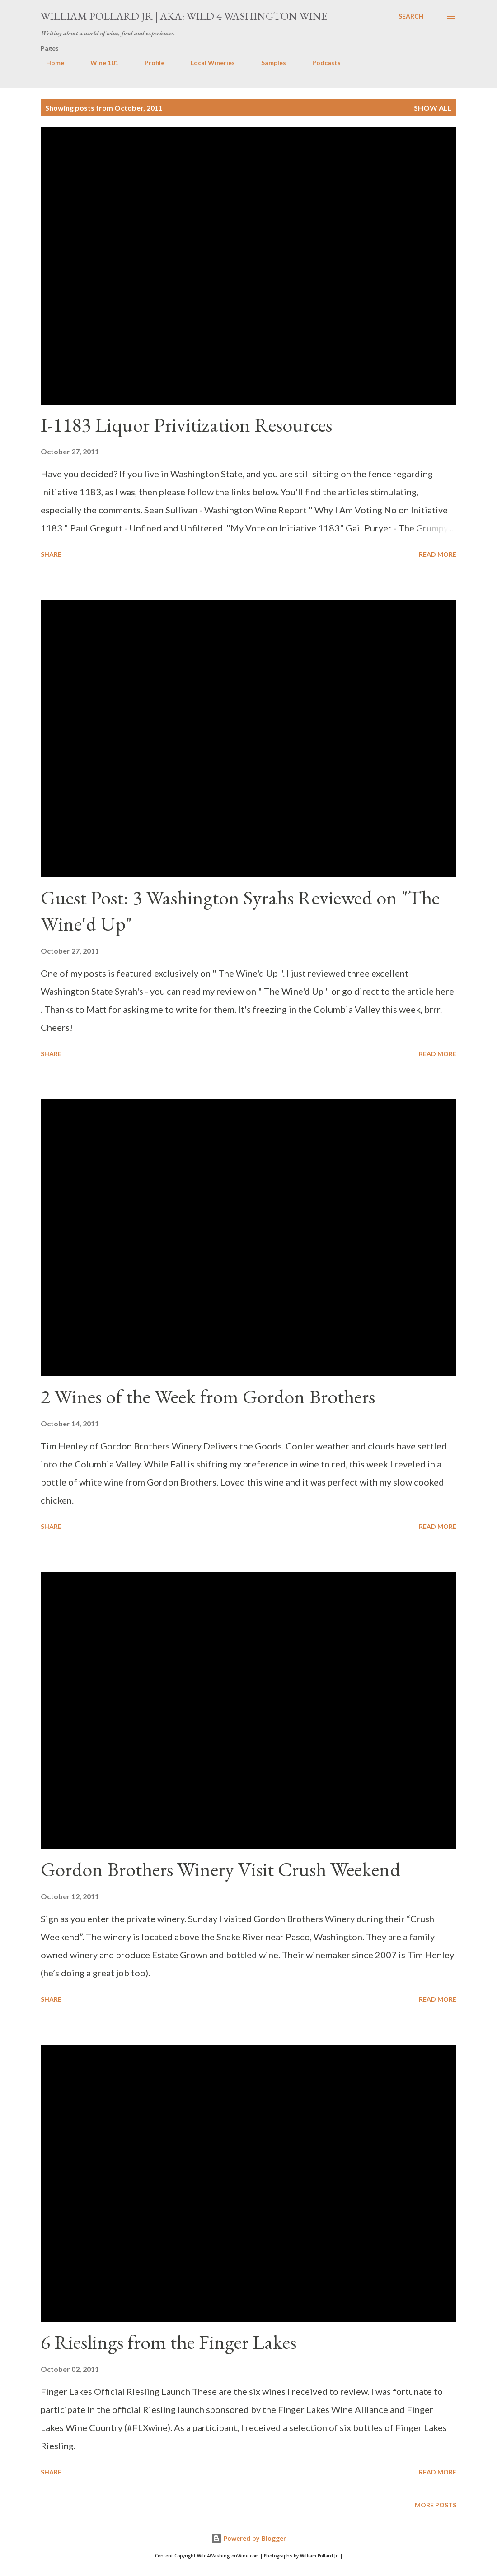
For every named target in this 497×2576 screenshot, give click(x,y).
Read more (437, 554)
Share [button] (51, 554)
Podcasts (321, 62)
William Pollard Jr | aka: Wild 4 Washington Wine (184, 16)
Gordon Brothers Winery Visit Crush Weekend (220, 1869)
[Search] (411, 16)
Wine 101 (99, 62)
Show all (433, 107)
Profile (149, 62)
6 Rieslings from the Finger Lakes (168, 2342)
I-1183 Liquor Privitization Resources (186, 425)
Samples (268, 62)
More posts (435, 2505)
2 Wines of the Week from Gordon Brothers (208, 1396)
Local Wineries (207, 62)
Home (50, 62)
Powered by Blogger (248, 2538)
